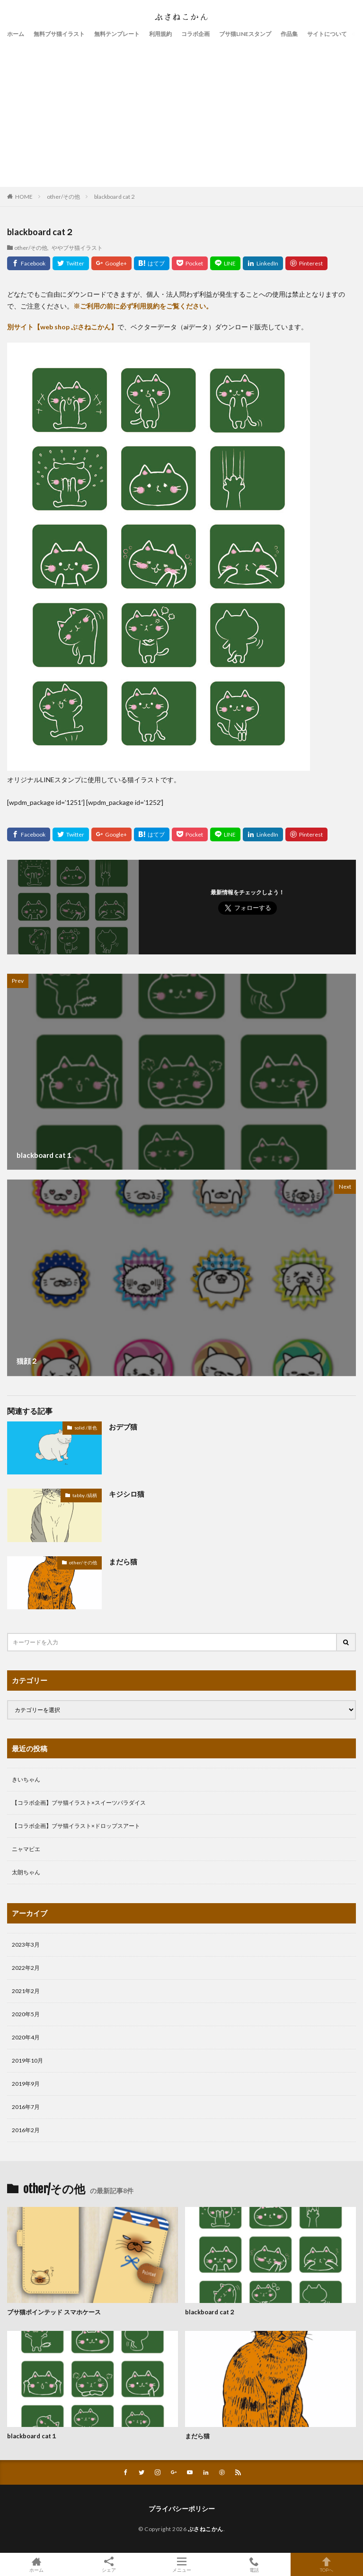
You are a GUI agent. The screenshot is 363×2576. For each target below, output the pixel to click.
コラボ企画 (195, 33)
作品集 (289, 33)
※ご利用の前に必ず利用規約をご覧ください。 (142, 306)
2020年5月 (26, 2014)
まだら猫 (123, 1561)
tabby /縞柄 (84, 1495)
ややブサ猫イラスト (77, 247)
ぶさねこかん (205, 2528)
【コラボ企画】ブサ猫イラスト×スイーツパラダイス (79, 1802)
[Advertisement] (181, 111)
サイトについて (327, 33)
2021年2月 (26, 1990)
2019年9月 (26, 2083)
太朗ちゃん (26, 1872)
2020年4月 (26, 2037)
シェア (108, 2565)
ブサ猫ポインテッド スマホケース (54, 2312)
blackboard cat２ (115, 196)
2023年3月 (26, 1944)
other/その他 (63, 196)
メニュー (181, 2564)
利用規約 (160, 33)
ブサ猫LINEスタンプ (245, 33)
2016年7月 (26, 2106)
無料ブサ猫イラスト (59, 33)
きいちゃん (26, 1779)
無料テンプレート (117, 33)
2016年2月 (26, 2130)
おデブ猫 (123, 1426)
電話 (254, 2564)
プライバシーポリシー (182, 2509)
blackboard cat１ (32, 2436)
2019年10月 (27, 2060)
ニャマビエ (26, 1849)
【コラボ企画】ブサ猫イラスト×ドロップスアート (76, 1825)
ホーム (15, 33)
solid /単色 (85, 1427)
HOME (24, 196)
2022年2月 (26, 1967)
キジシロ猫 (126, 1494)
